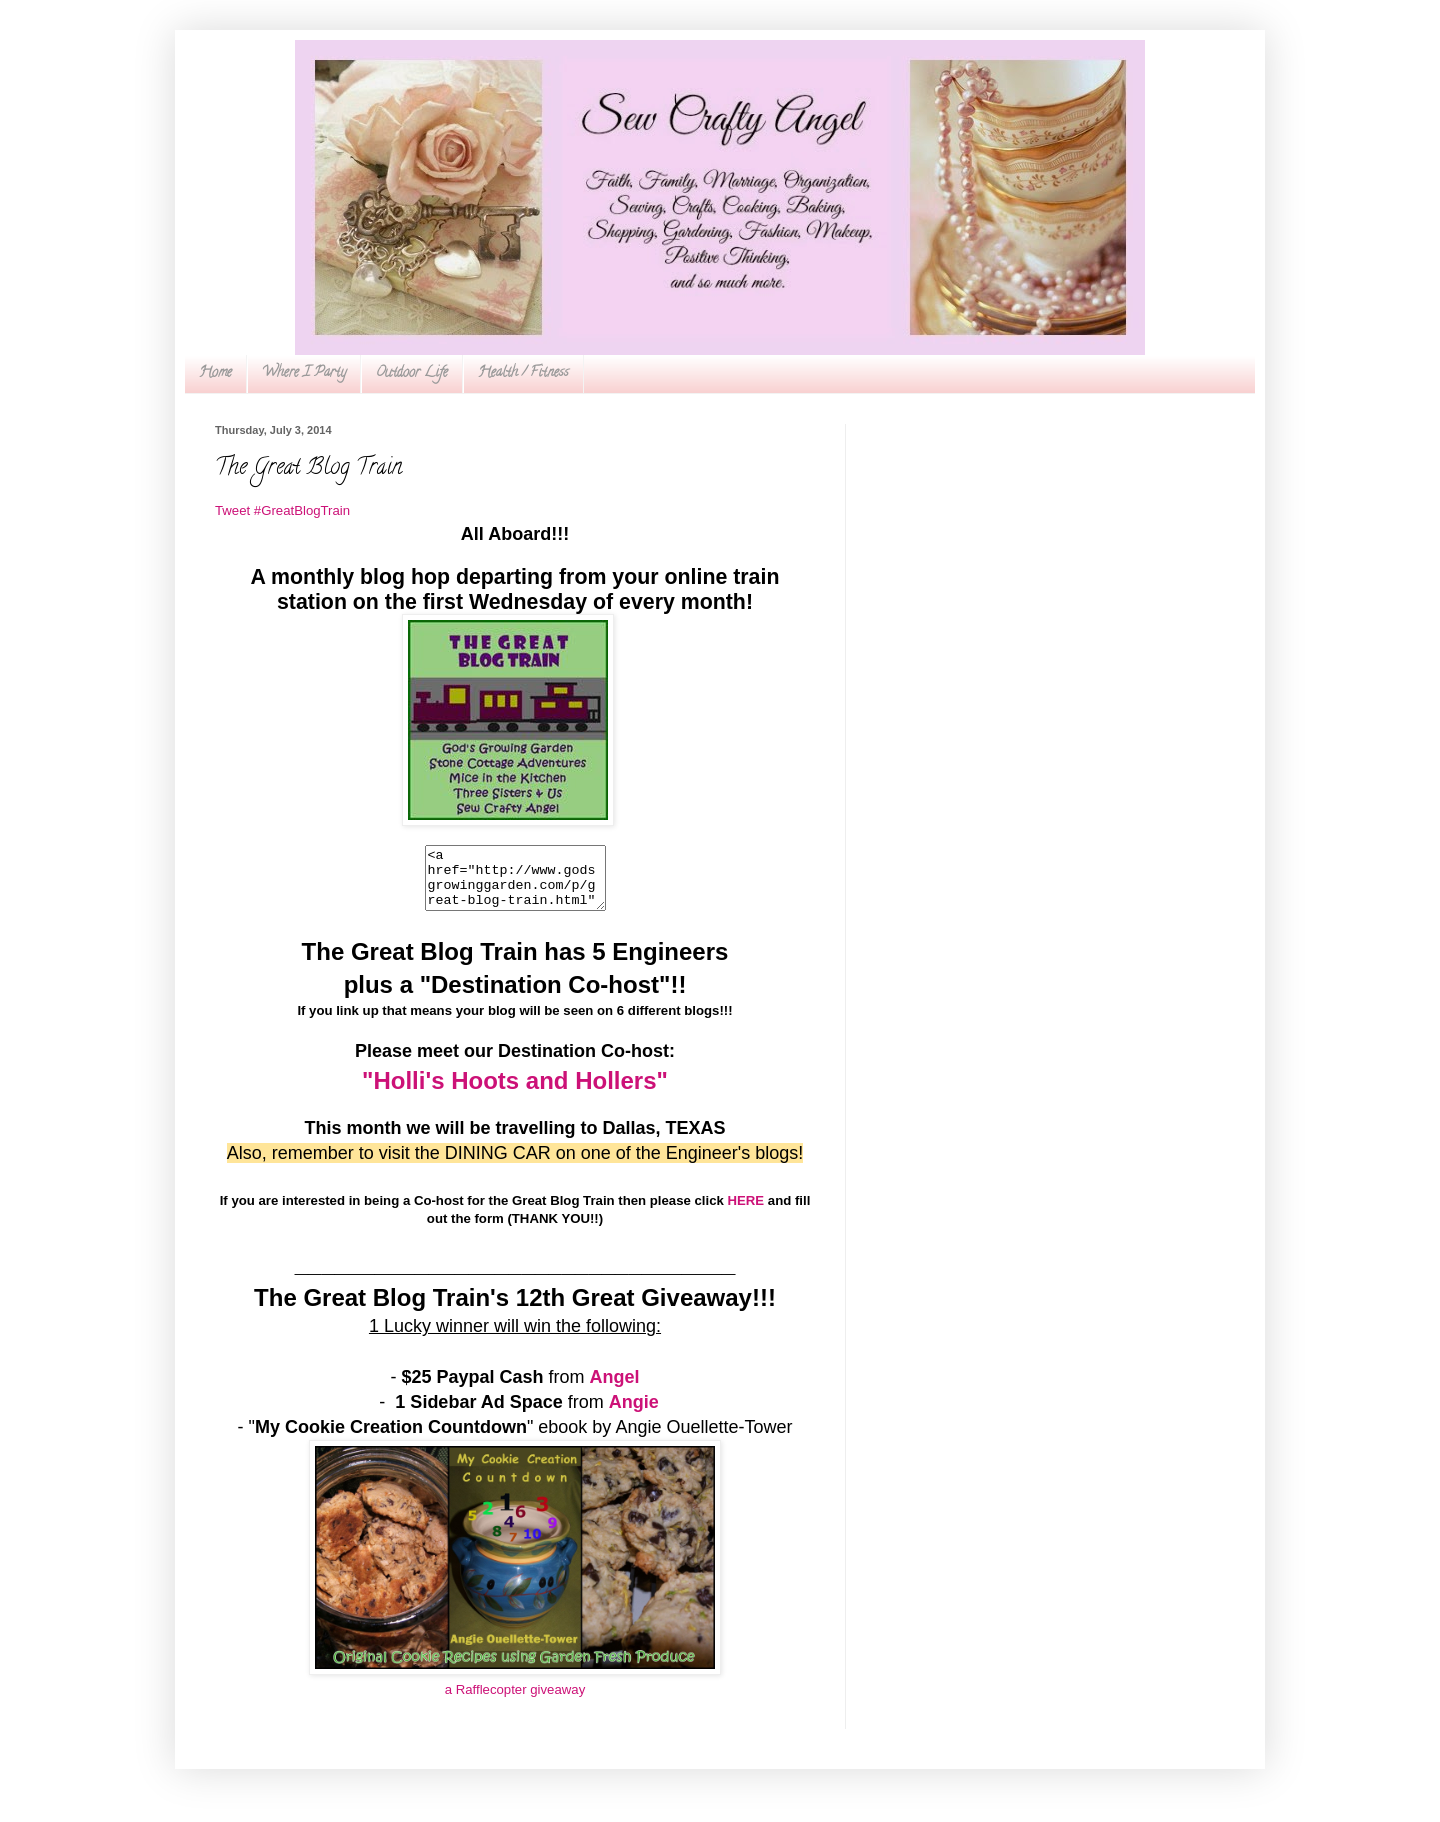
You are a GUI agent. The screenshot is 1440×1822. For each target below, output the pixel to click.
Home (215, 373)
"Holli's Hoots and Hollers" (515, 1092)
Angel (615, 1389)
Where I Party (304, 373)
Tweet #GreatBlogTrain (282, 510)
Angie (634, 1414)
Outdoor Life (412, 373)
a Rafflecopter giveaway (515, 1701)
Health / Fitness (523, 373)
